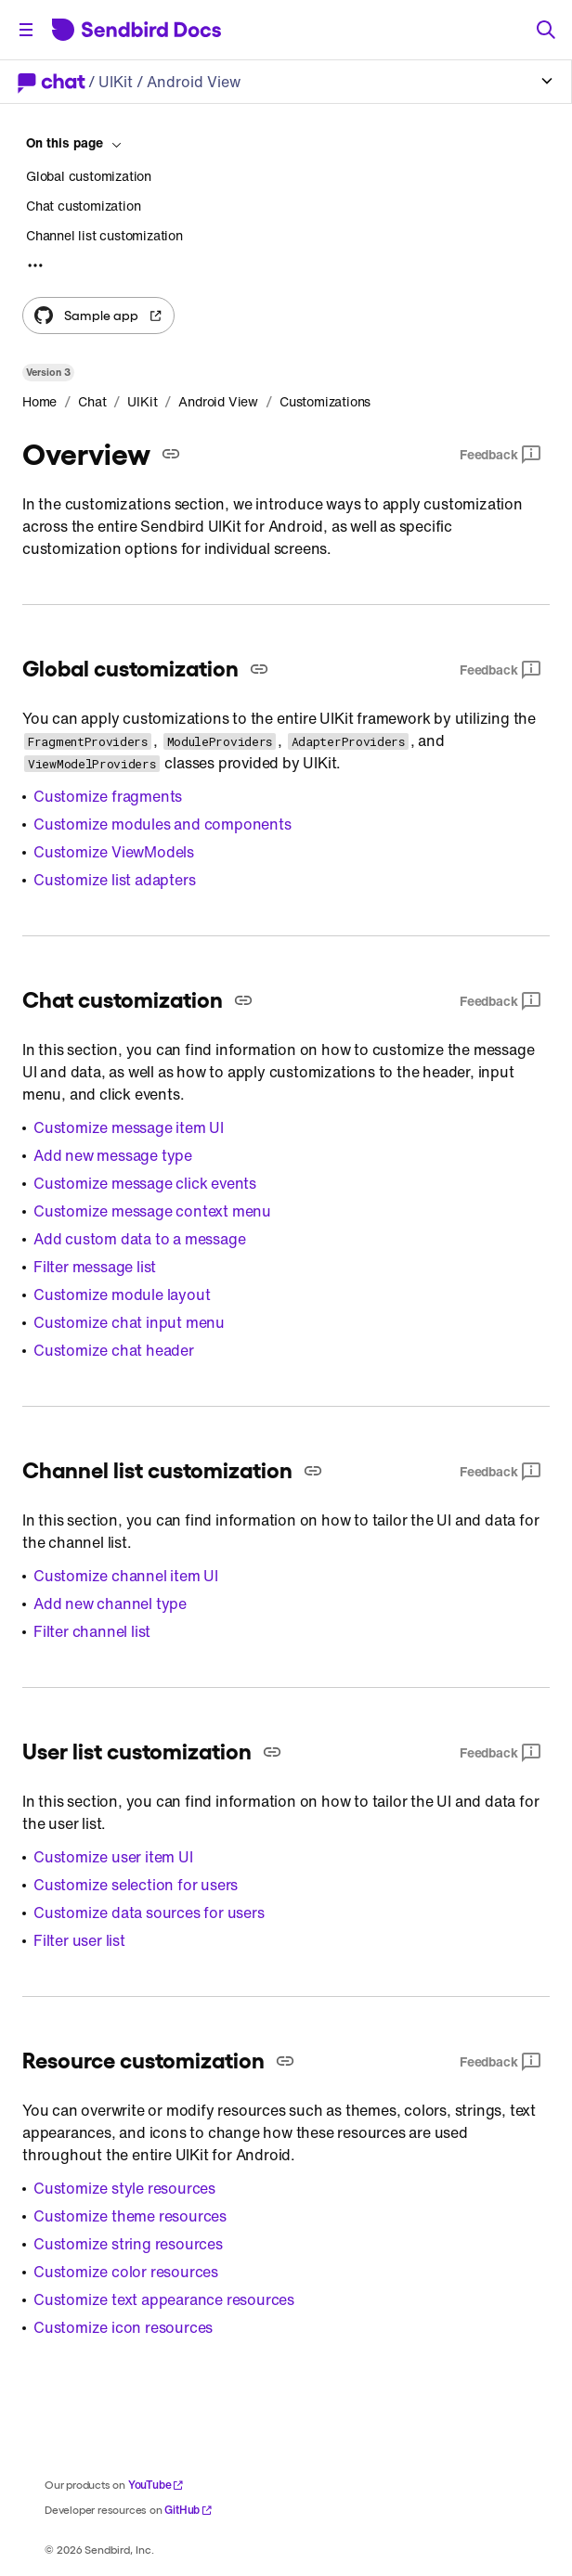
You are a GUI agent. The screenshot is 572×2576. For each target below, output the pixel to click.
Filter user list (79, 1940)
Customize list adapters (114, 880)
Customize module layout (121, 1294)
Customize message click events (144, 1183)
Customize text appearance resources (163, 2299)
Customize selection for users (135, 1885)
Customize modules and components (162, 824)
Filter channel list (91, 1631)
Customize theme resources (130, 2216)
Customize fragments (107, 796)
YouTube (156, 2484)
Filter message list (94, 1267)
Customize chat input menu (129, 1322)
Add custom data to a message (139, 1239)
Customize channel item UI (125, 1576)
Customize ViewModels (113, 852)
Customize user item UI (113, 1857)
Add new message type (112, 1155)
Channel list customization (104, 235)
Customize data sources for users (149, 1912)
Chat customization (83, 205)
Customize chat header (113, 1350)
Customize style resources (124, 2188)
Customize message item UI (128, 1127)
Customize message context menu (152, 1211)
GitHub (188, 2510)
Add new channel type (110, 1603)
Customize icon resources (123, 2327)
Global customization (88, 176)
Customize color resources (125, 2271)
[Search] (546, 29)
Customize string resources (128, 2244)
